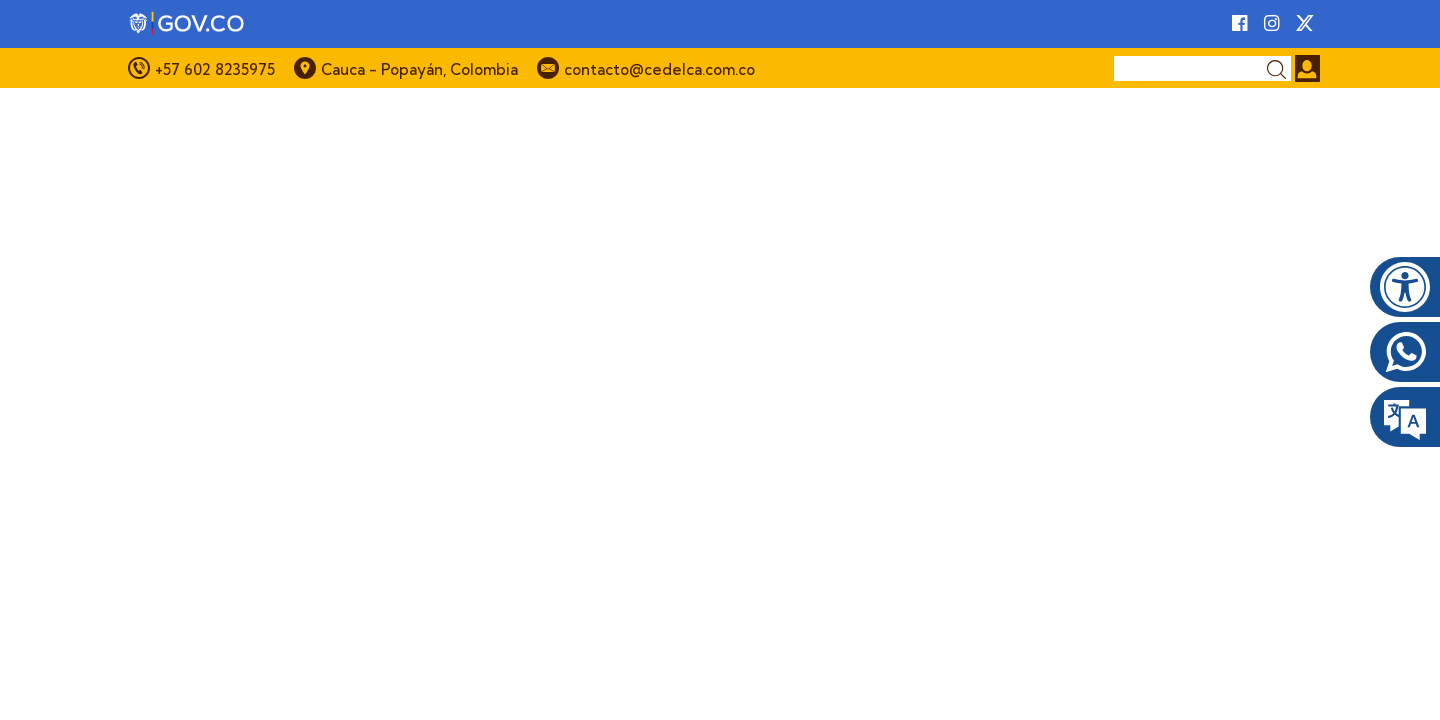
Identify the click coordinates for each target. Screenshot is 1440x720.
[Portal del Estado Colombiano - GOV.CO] (188, 24)
